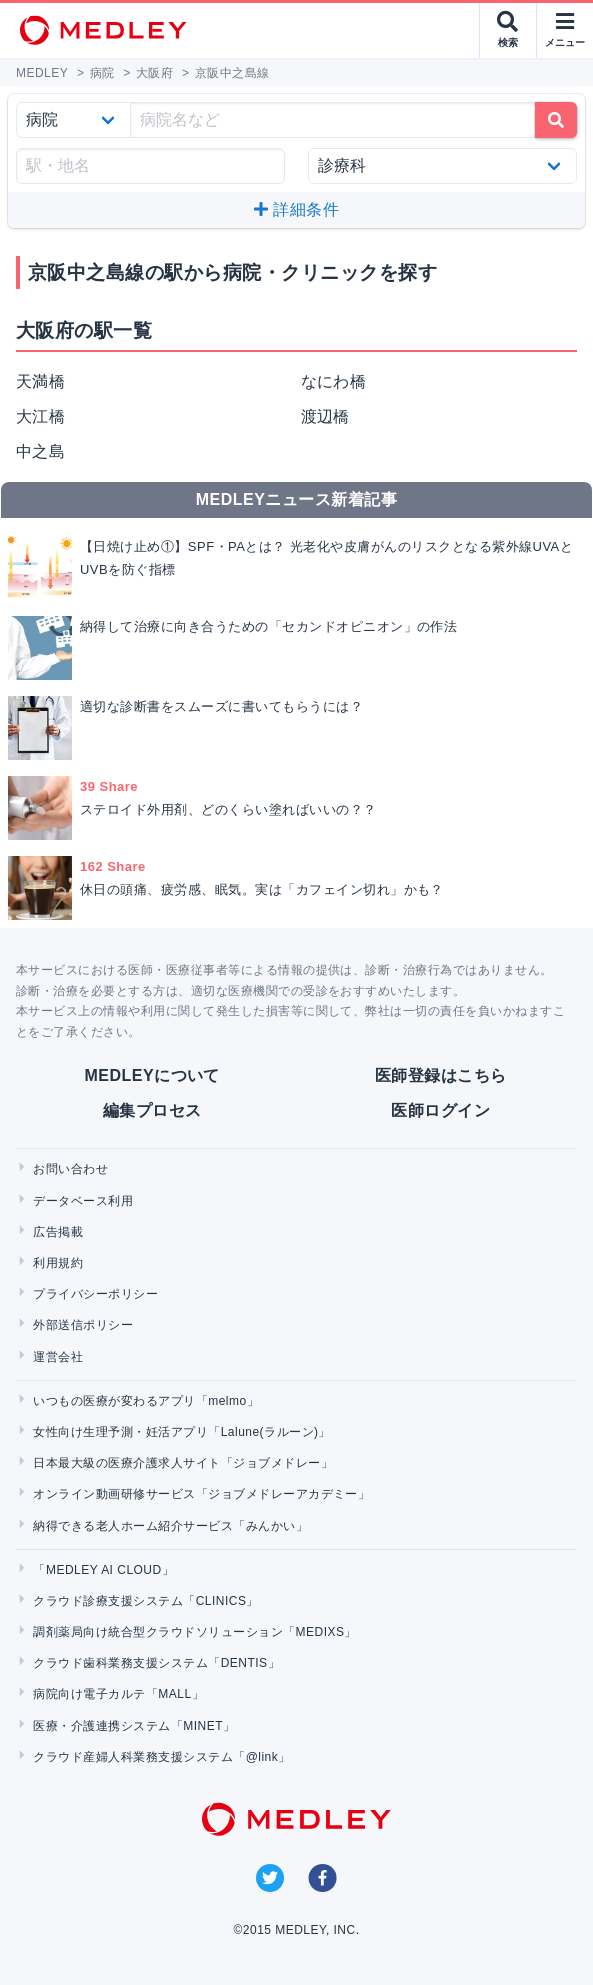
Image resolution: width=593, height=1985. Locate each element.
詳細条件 (296, 209)
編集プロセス (152, 1110)
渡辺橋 (325, 416)
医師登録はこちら (441, 1075)
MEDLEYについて (152, 1075)
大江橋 (40, 416)
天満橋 (40, 381)
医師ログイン (440, 1110)
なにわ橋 (334, 381)
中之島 (40, 451)
